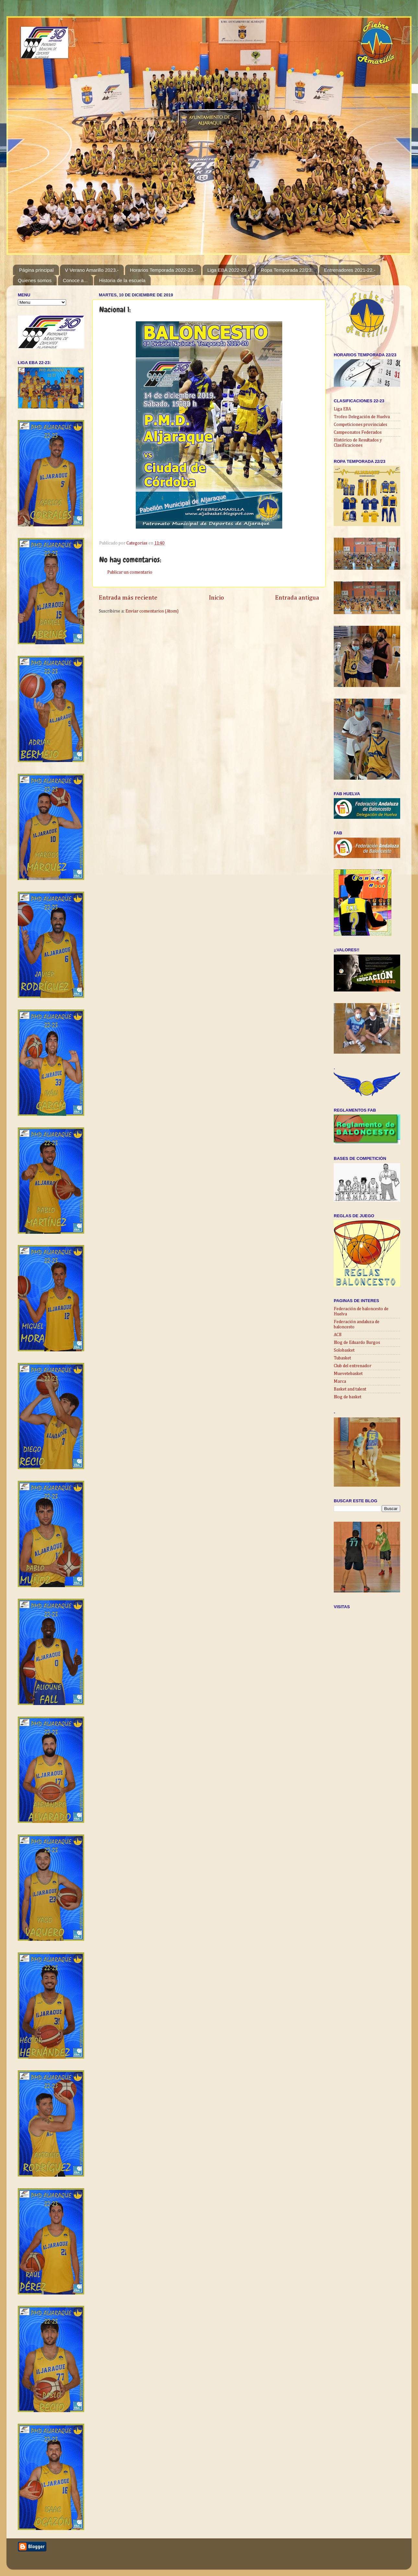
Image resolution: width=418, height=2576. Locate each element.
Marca (340, 1381)
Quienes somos (35, 280)
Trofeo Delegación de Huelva (362, 417)
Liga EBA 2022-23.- (228, 270)
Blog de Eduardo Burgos (357, 1342)
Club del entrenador (352, 1366)
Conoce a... (75, 280)
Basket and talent (350, 1389)
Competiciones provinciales (360, 424)
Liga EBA (342, 409)
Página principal (36, 270)
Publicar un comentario (129, 572)
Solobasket (344, 1350)
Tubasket (342, 1358)
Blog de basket (347, 1397)
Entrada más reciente (128, 598)
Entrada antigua (297, 598)
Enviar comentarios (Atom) (152, 611)
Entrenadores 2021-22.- (349, 270)
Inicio (216, 598)
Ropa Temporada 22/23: (287, 270)
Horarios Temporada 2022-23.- (163, 270)
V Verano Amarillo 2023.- (92, 270)
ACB (338, 1335)
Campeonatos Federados (358, 432)
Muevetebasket (348, 1373)
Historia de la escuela (122, 280)
